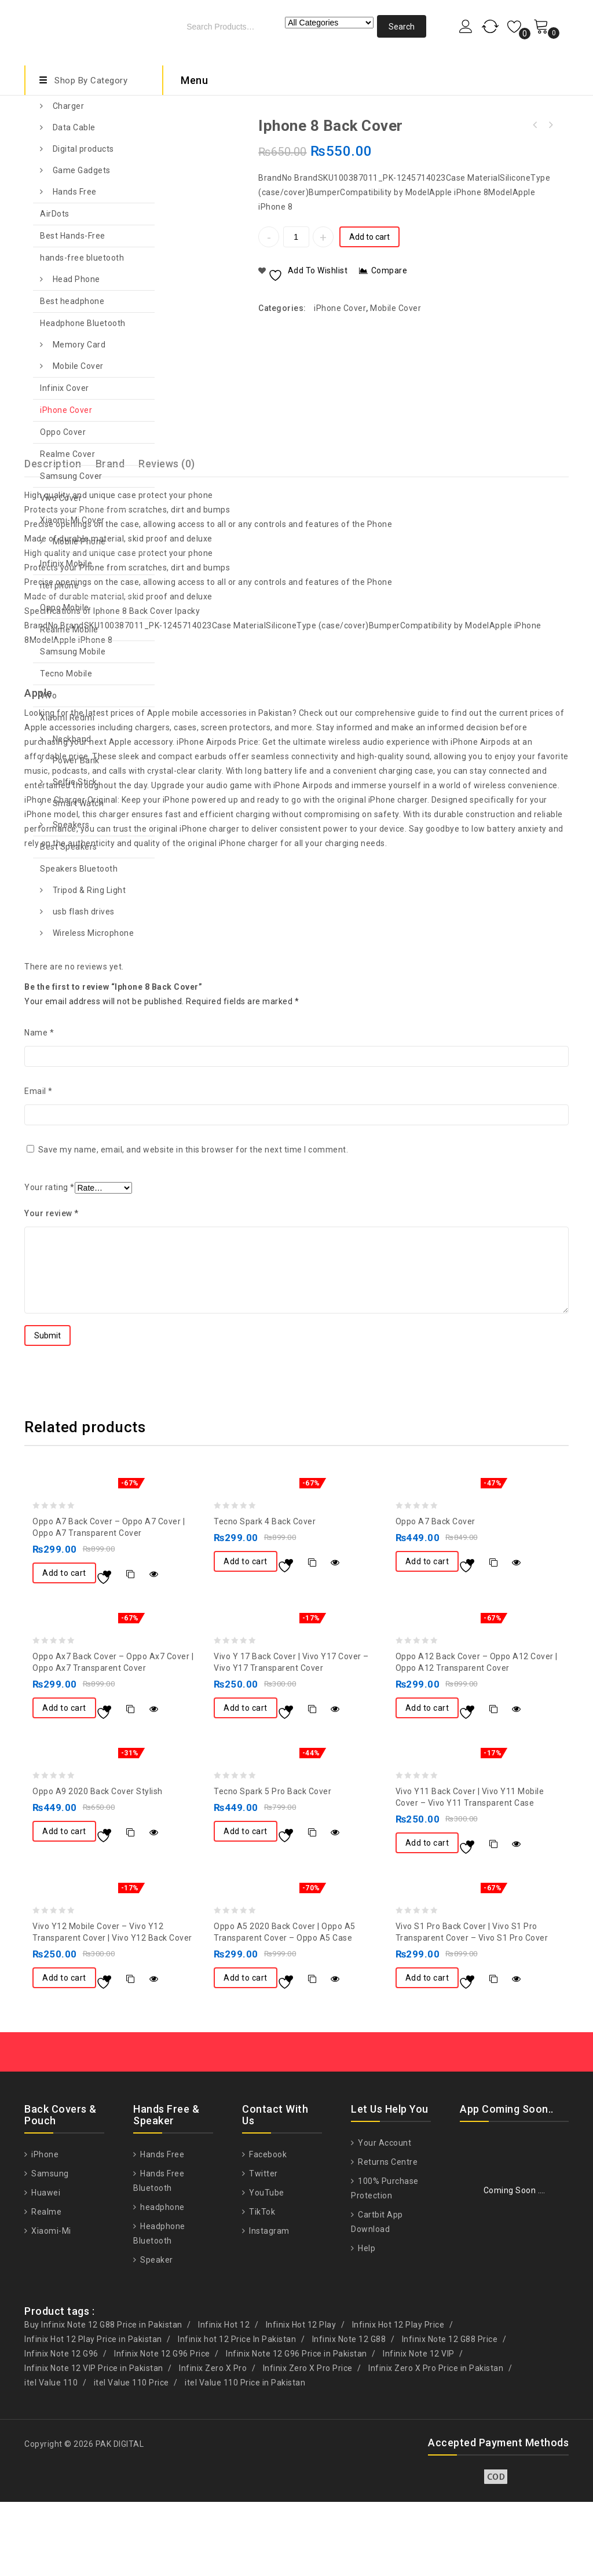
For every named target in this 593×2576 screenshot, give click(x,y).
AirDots (54, 213)
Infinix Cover (64, 388)
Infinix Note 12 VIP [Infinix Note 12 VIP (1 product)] (419, 2427)
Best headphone (72, 301)
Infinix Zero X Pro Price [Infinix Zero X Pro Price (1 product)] (308, 2442)
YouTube (265, 2266)
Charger (69, 106)
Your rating (49, 1261)
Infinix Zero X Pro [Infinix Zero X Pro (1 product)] (213, 2442)
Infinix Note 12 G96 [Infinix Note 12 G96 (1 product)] (61, 2427)
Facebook (267, 2228)
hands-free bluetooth (82, 257)
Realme (46, 2285)
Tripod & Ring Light (89, 890)
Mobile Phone (79, 541)
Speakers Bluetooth (79, 868)
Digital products (83, 148)
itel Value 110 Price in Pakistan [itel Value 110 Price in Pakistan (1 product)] (245, 2456)
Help (366, 2322)
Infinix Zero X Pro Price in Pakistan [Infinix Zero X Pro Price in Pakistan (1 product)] (435, 2442)
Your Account (384, 2217)
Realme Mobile (69, 629)
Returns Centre (387, 2236)
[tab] (173, 538)
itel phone (59, 585)
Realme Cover (67, 454)
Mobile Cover (78, 366)
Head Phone (76, 279)
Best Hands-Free (72, 235)
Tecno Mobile (66, 673)
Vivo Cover (61, 498)
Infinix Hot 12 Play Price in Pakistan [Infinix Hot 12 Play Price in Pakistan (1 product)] (93, 2413)
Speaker (155, 2334)
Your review (51, 1287)
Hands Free (75, 191)
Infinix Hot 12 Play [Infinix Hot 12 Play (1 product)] (301, 2398)
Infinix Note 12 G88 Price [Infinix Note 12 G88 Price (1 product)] (450, 2413)
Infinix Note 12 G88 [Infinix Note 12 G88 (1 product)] (349, 2413)
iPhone (44, 2228)
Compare (389, 270)
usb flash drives (84, 911)
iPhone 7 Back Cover (550, 125)
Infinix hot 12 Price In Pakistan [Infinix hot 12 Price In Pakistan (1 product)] (237, 2413)
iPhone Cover (66, 410)
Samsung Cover (71, 476)
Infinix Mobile (66, 563)
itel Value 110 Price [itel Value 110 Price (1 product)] (131, 2456)
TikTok (261, 2285)
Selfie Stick (75, 781)
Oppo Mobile (64, 607)
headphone (161, 2281)
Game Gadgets (82, 170)
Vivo (48, 695)
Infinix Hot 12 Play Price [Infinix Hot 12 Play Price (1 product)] (398, 2398)
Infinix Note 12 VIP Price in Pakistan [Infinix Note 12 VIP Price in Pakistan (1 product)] (93, 2442)
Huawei (45, 2266)
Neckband (72, 739)
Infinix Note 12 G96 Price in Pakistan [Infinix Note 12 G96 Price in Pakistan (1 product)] (296, 2427)
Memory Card (79, 344)
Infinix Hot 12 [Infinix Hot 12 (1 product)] (224, 2398)
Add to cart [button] (64, 1647)
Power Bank (76, 760)
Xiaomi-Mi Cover (72, 520)
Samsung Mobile (72, 651)
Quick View (154, 1648)
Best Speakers (68, 846)
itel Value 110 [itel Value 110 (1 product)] (51, 2456)
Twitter (262, 2247)
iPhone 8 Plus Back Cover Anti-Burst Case (535, 125)
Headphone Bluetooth (83, 323)
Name (39, 1106)
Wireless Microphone (93, 933)
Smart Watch (78, 803)
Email (38, 1165)
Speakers (71, 824)
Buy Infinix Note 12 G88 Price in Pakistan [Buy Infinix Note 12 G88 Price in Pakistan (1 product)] (103, 2398)
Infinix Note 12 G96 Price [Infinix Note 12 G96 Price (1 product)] (162, 2427)
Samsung (49, 2247)
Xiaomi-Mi (50, 2305)
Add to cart (369, 236)
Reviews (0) (166, 538)
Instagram (268, 2305)
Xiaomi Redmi (67, 717)
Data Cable (74, 127)
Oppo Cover (63, 432)
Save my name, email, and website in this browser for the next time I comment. (193, 1223)
